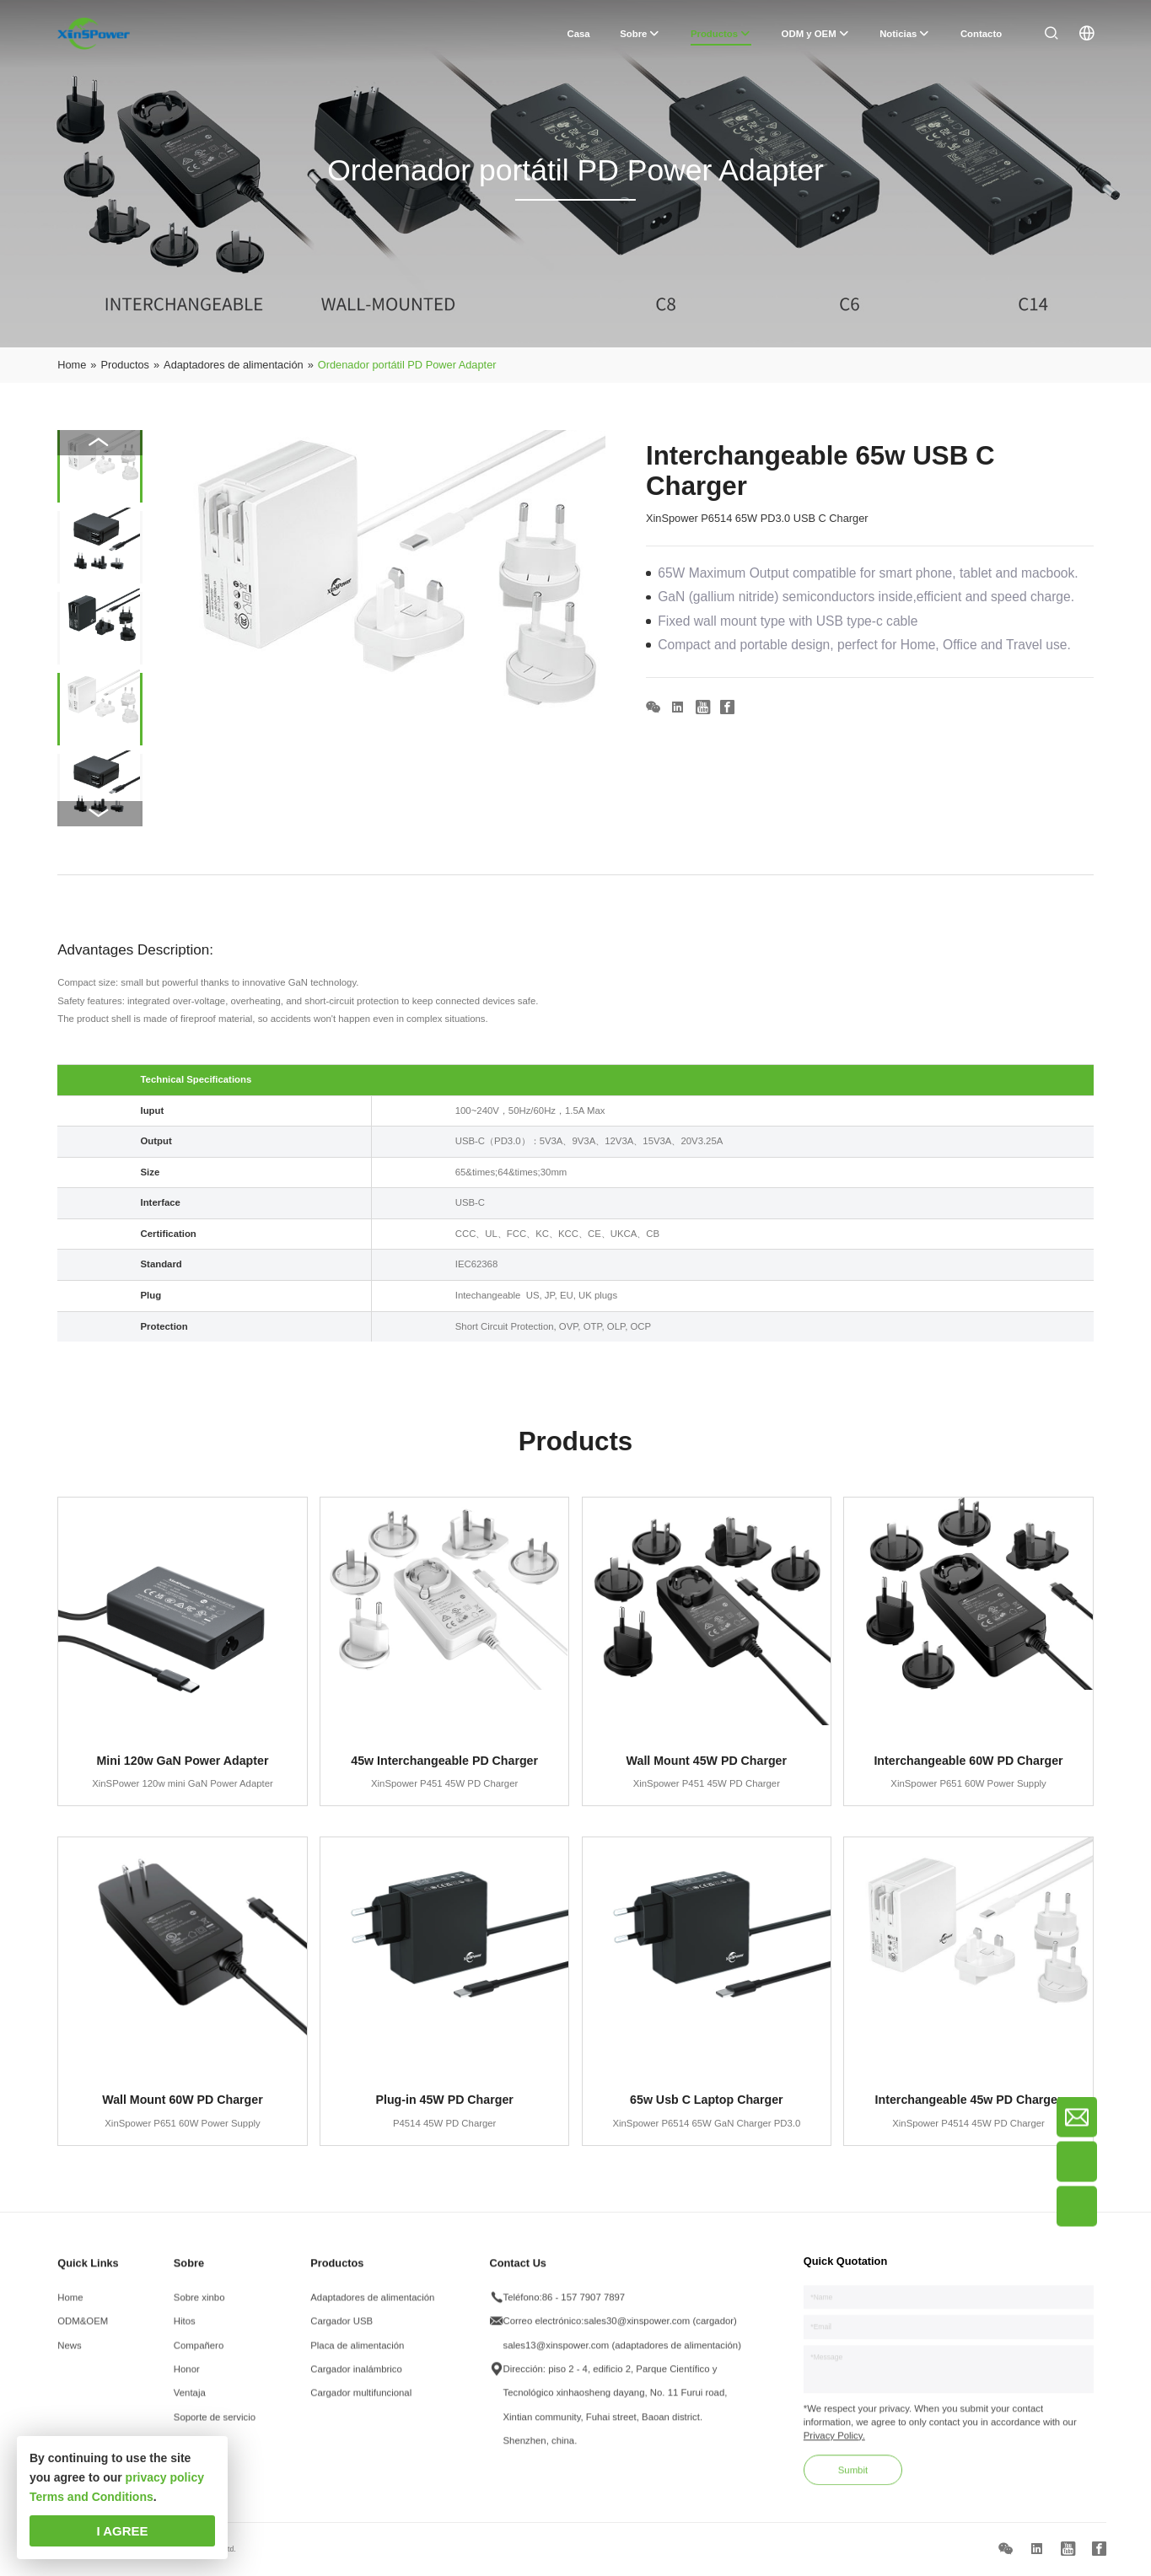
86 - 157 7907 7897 (584, 2308)
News (69, 2355)
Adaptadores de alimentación (372, 2308)
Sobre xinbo (199, 2308)
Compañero (198, 2355)
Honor (187, 2379)
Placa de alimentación (357, 2355)
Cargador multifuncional (360, 2403)
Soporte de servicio (214, 2428)
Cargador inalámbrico (356, 2379)
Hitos (185, 2331)
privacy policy (165, 2477)
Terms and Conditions (91, 2496)
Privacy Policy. (834, 2446)
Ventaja (190, 2403)
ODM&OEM (82, 2331)
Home (70, 2308)
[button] (99, 813)
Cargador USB (341, 2331)
